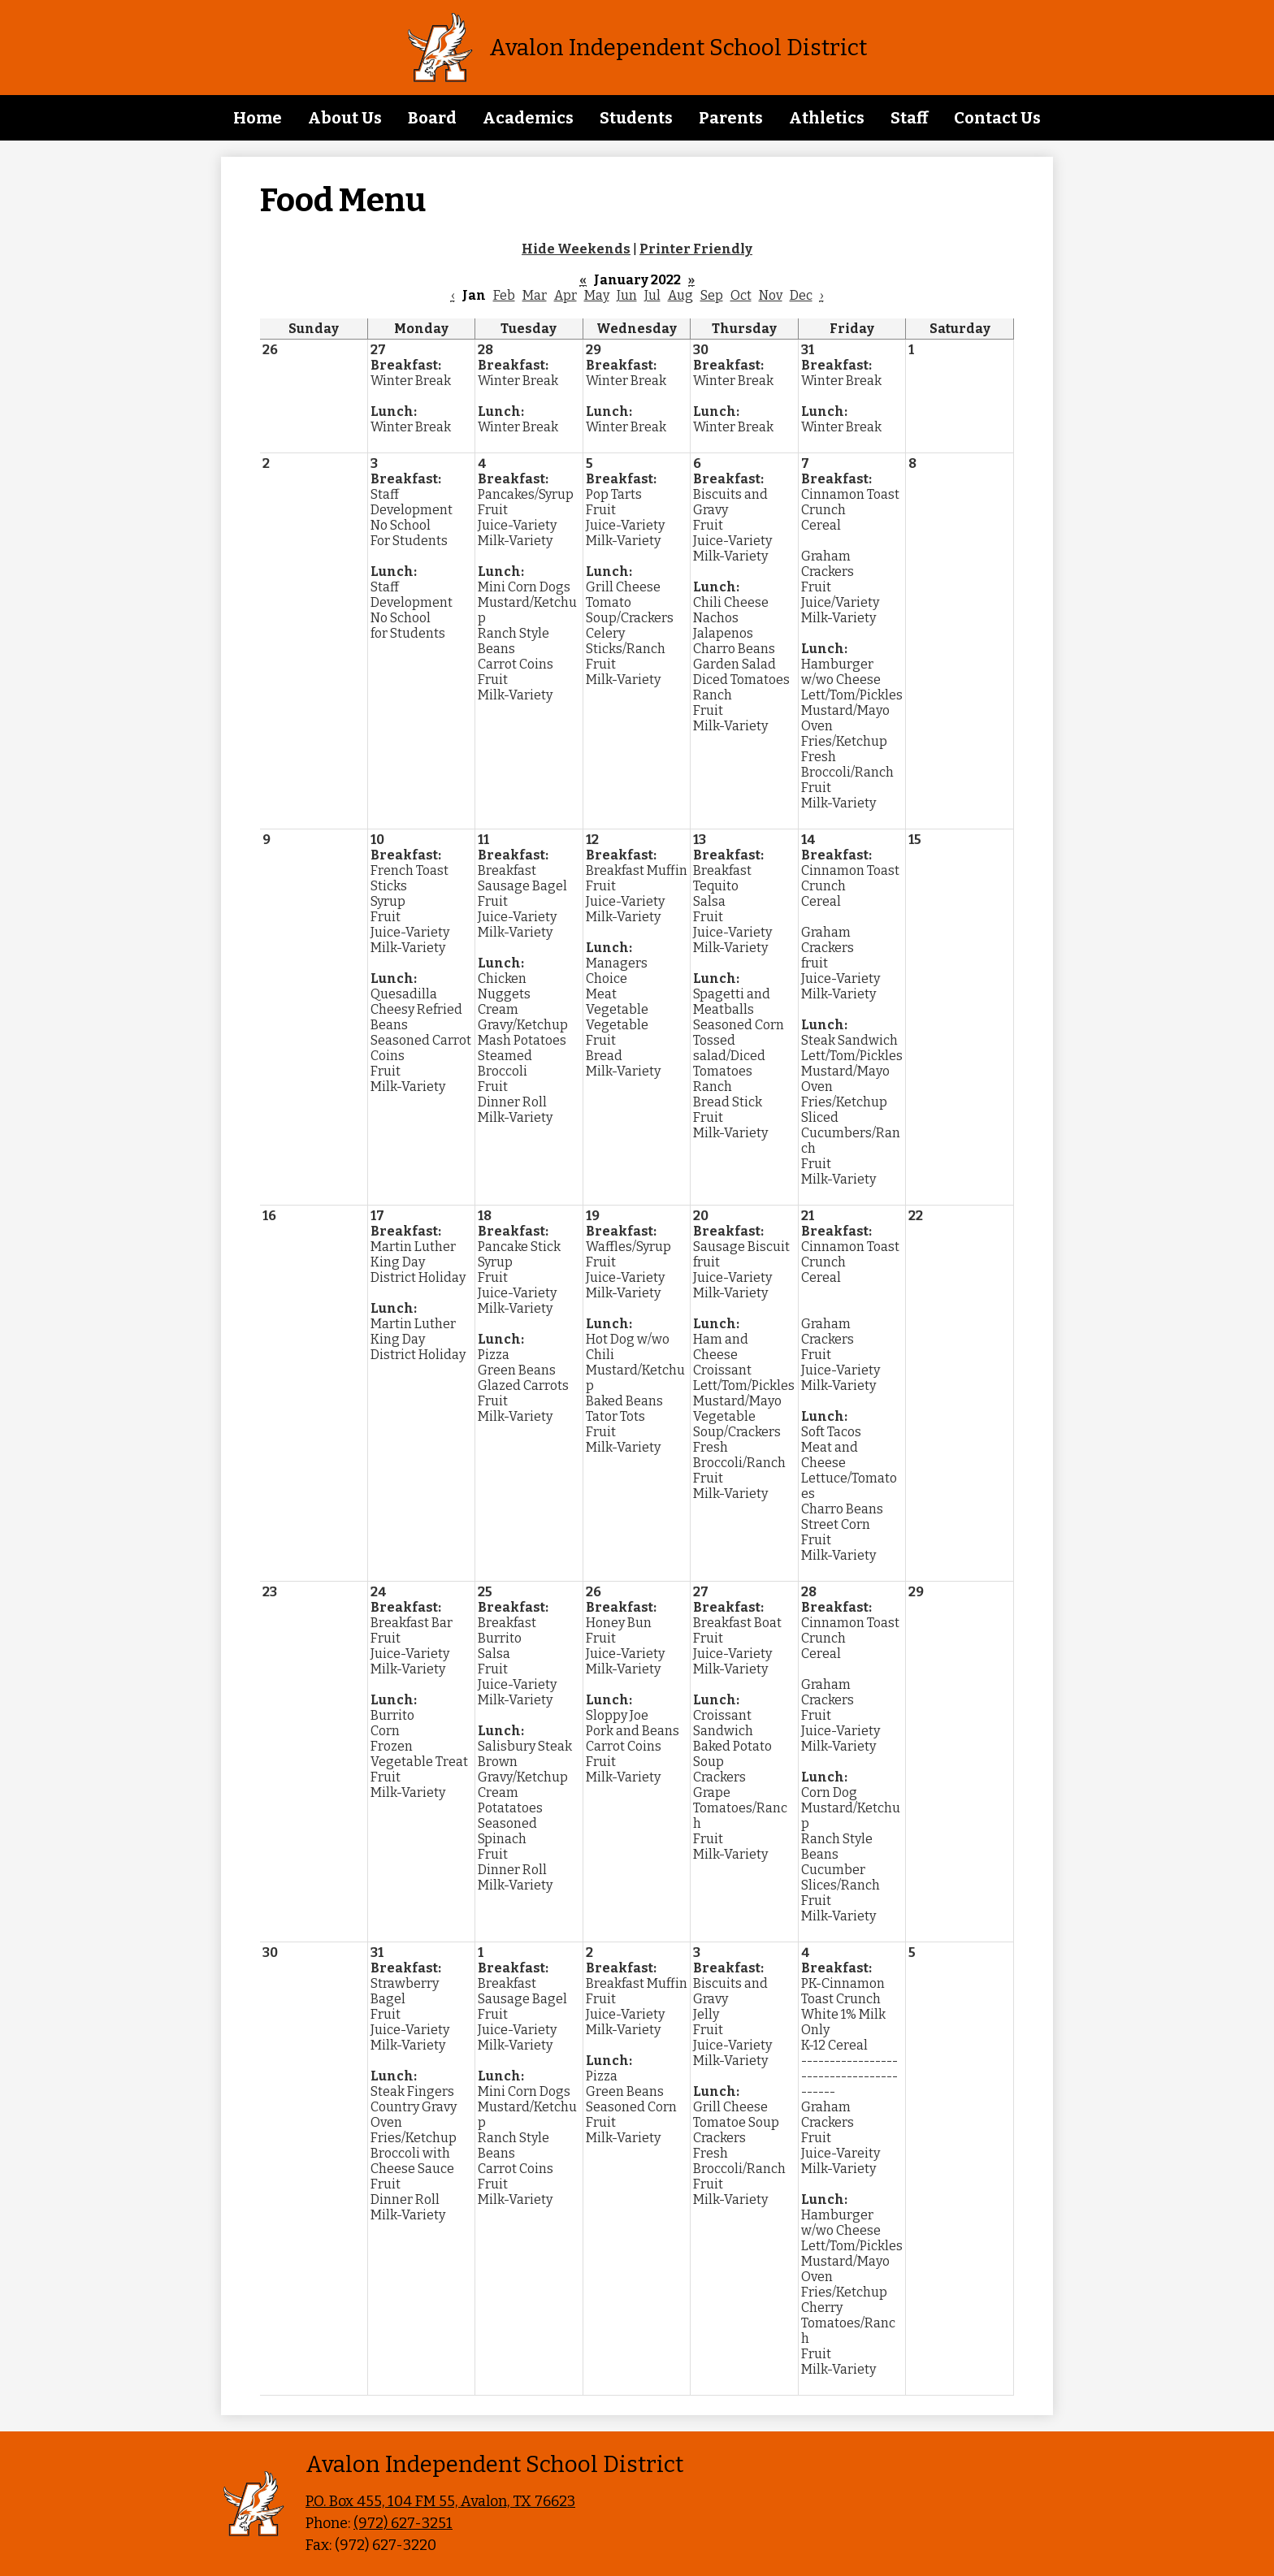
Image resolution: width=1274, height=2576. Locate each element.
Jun (627, 295)
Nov (770, 295)
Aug (680, 295)
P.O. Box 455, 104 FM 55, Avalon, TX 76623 (440, 2501)
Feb (504, 295)
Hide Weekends (576, 249)
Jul (652, 295)
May (596, 295)
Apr (565, 295)
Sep (711, 295)
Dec (801, 295)
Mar (534, 295)
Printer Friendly (695, 249)
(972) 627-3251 (403, 2523)
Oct (741, 295)
